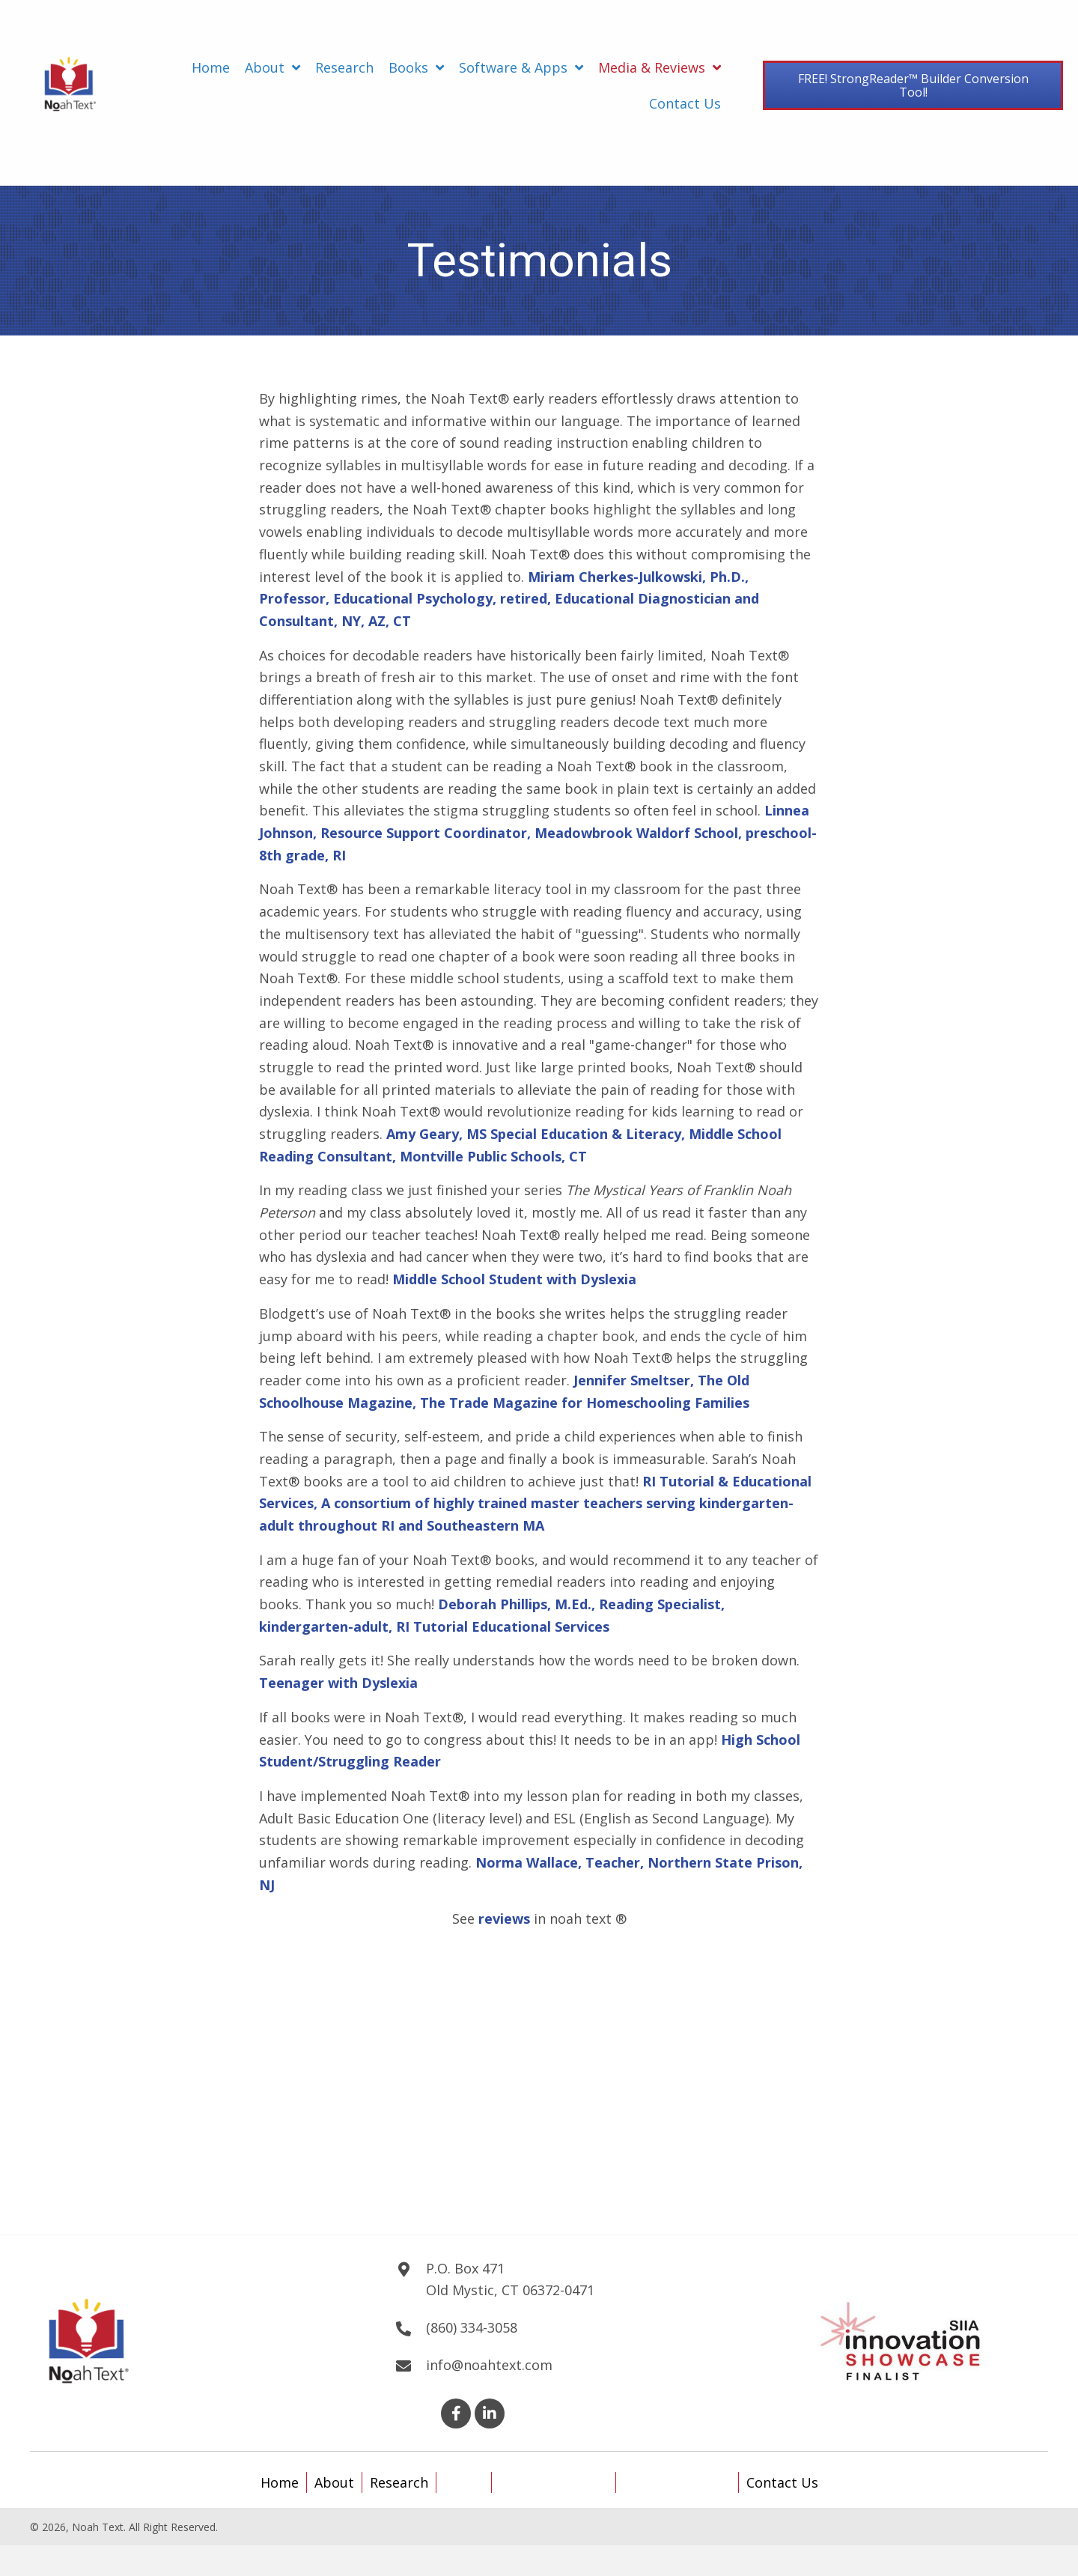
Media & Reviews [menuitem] (677, 2482)
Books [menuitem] (464, 2482)
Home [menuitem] (280, 2482)
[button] (456, 2413)
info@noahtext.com (489, 2365)
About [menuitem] (334, 2482)
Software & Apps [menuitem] (553, 2482)
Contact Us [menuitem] (782, 2482)
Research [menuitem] (399, 2482)
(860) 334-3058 (471, 2327)
